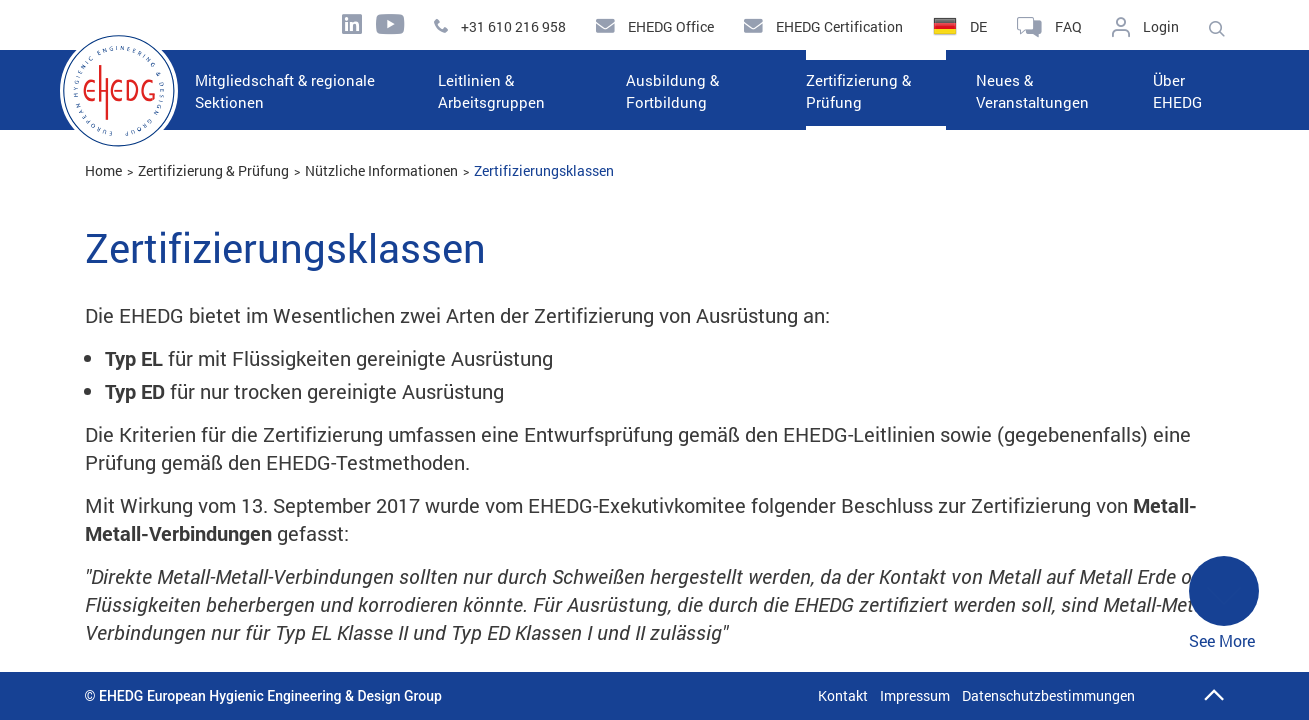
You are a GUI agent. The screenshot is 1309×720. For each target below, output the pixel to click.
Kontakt (843, 695)
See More (1224, 603)
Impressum (915, 695)
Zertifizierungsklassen (544, 170)
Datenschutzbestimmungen (1048, 695)
